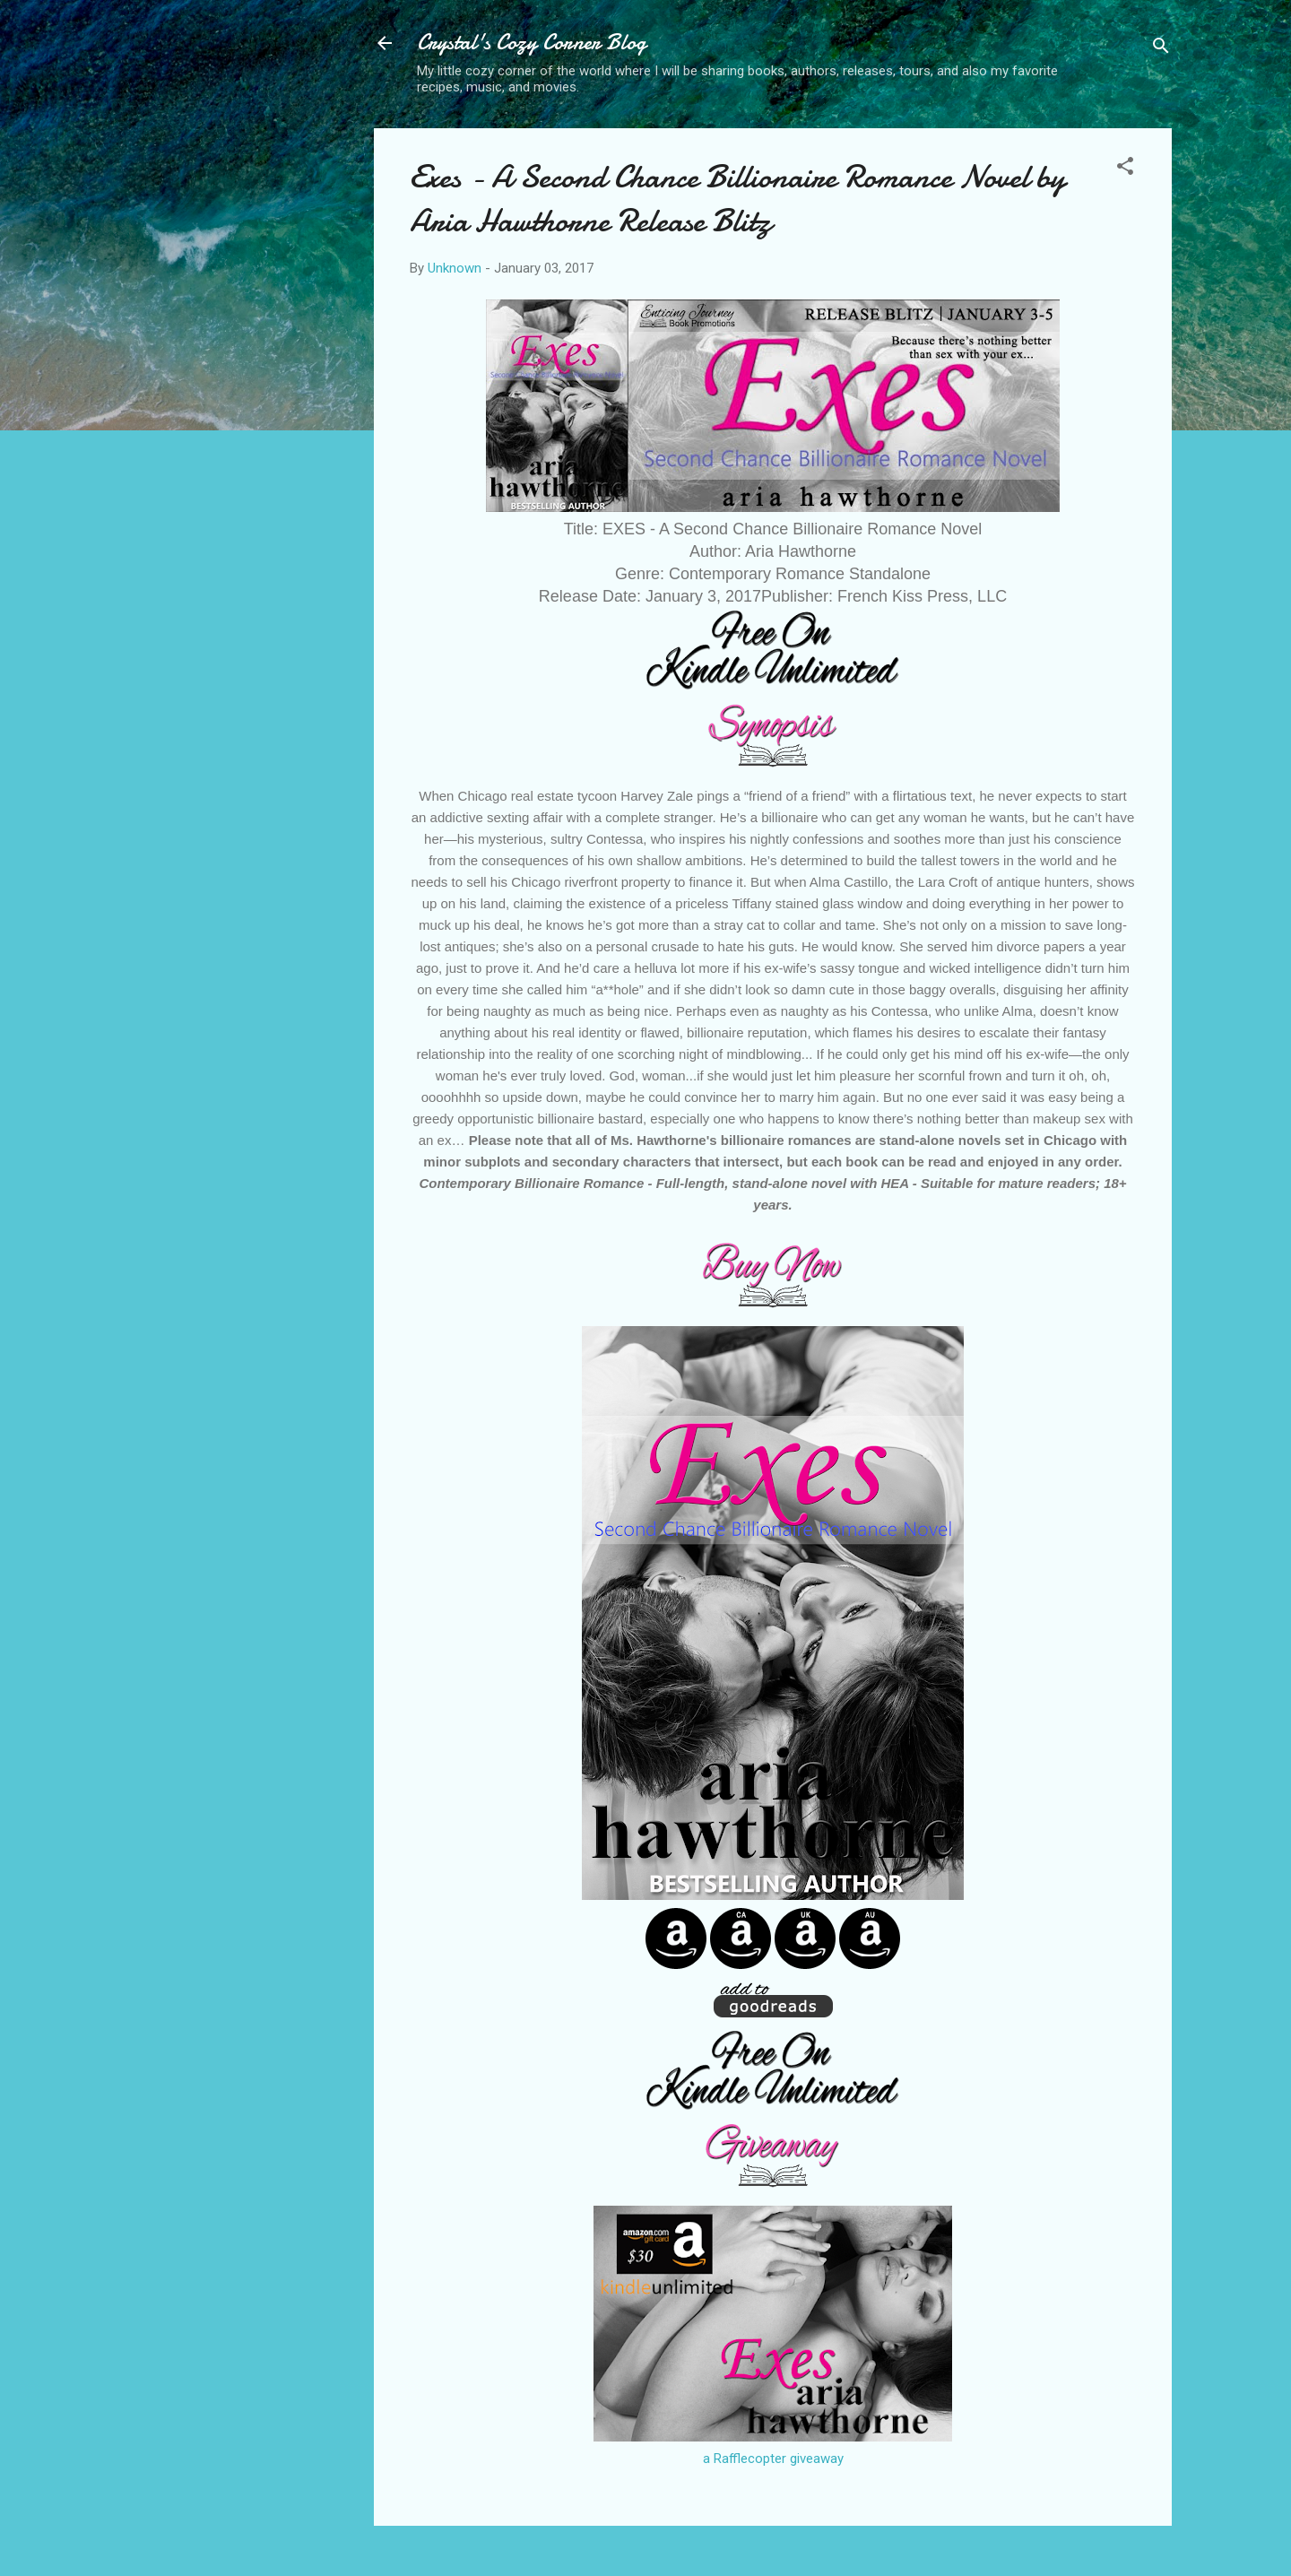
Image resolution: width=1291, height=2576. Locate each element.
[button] (1125, 169)
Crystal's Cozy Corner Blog (531, 42)
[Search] (1161, 49)
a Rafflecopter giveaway (773, 2458)
